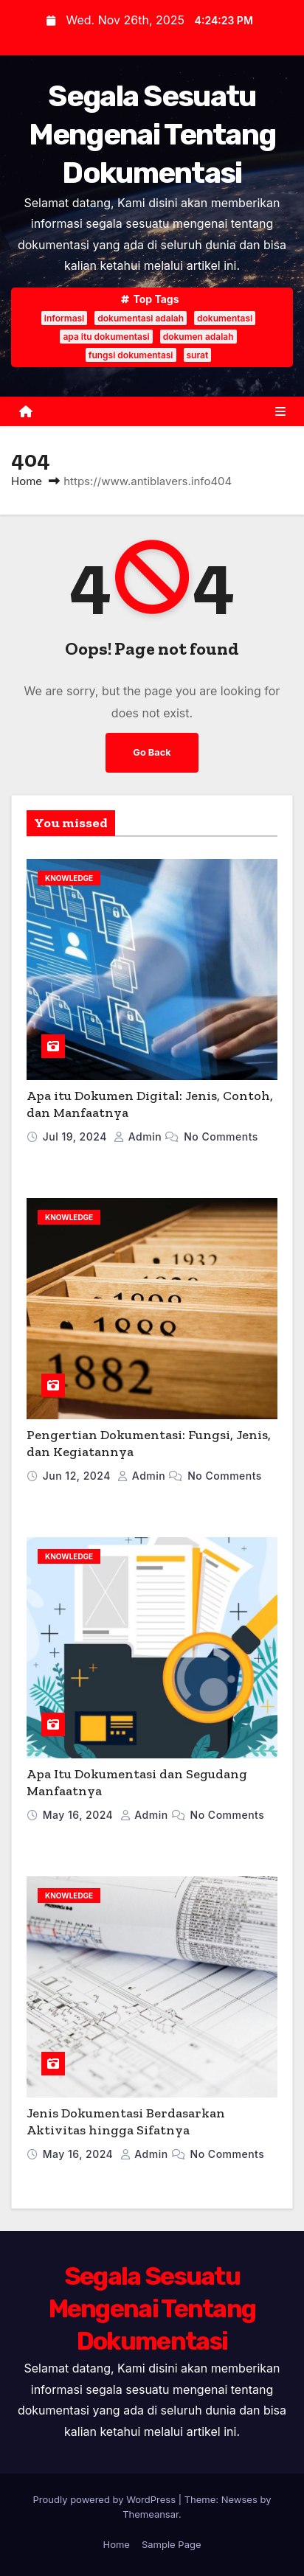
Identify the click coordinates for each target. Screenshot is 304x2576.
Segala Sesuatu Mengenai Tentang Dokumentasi (152, 134)
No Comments (221, 1136)
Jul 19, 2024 (76, 1136)
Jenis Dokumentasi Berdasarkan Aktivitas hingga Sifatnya (126, 2121)
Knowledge (69, 878)
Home (26, 481)
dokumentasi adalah (140, 318)
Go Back (151, 752)
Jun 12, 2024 (78, 1475)
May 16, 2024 (80, 1815)
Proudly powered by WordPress (106, 2499)
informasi (64, 318)
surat (198, 355)
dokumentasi (224, 318)
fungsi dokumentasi (131, 355)
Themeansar (150, 2514)
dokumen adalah (198, 336)
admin (139, 1136)
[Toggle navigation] (280, 411)
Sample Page (171, 2544)
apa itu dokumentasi (106, 336)
